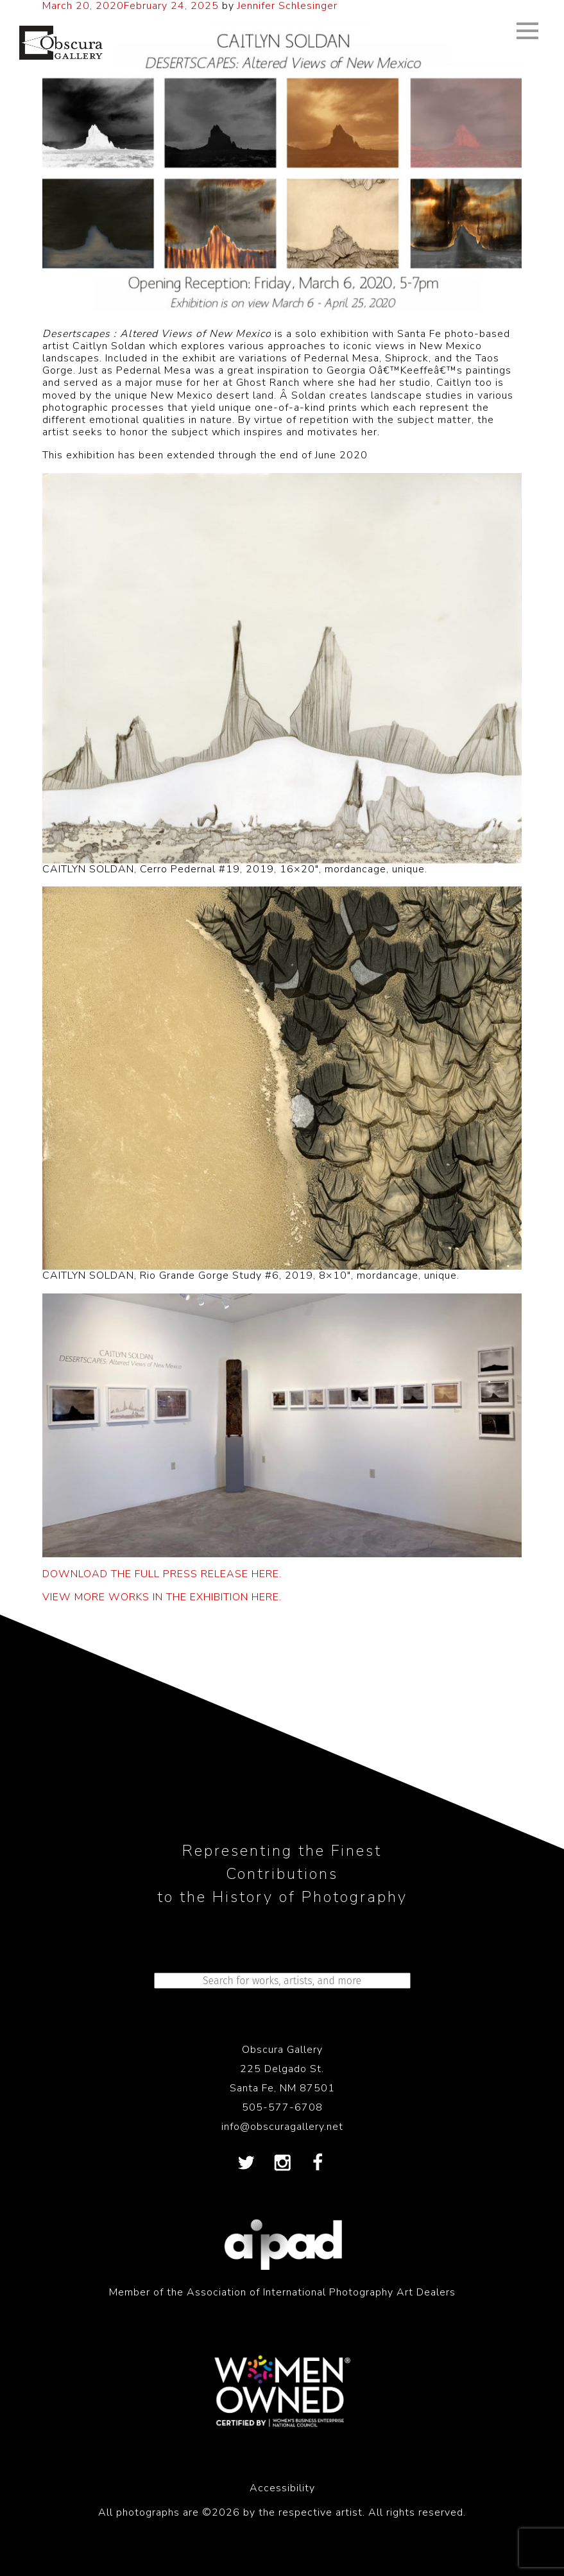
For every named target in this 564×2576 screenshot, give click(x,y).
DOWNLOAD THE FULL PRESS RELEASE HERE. (162, 1574)
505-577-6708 (282, 2107)
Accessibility (282, 2488)
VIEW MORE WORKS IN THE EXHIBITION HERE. (162, 1597)
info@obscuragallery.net (282, 2127)
